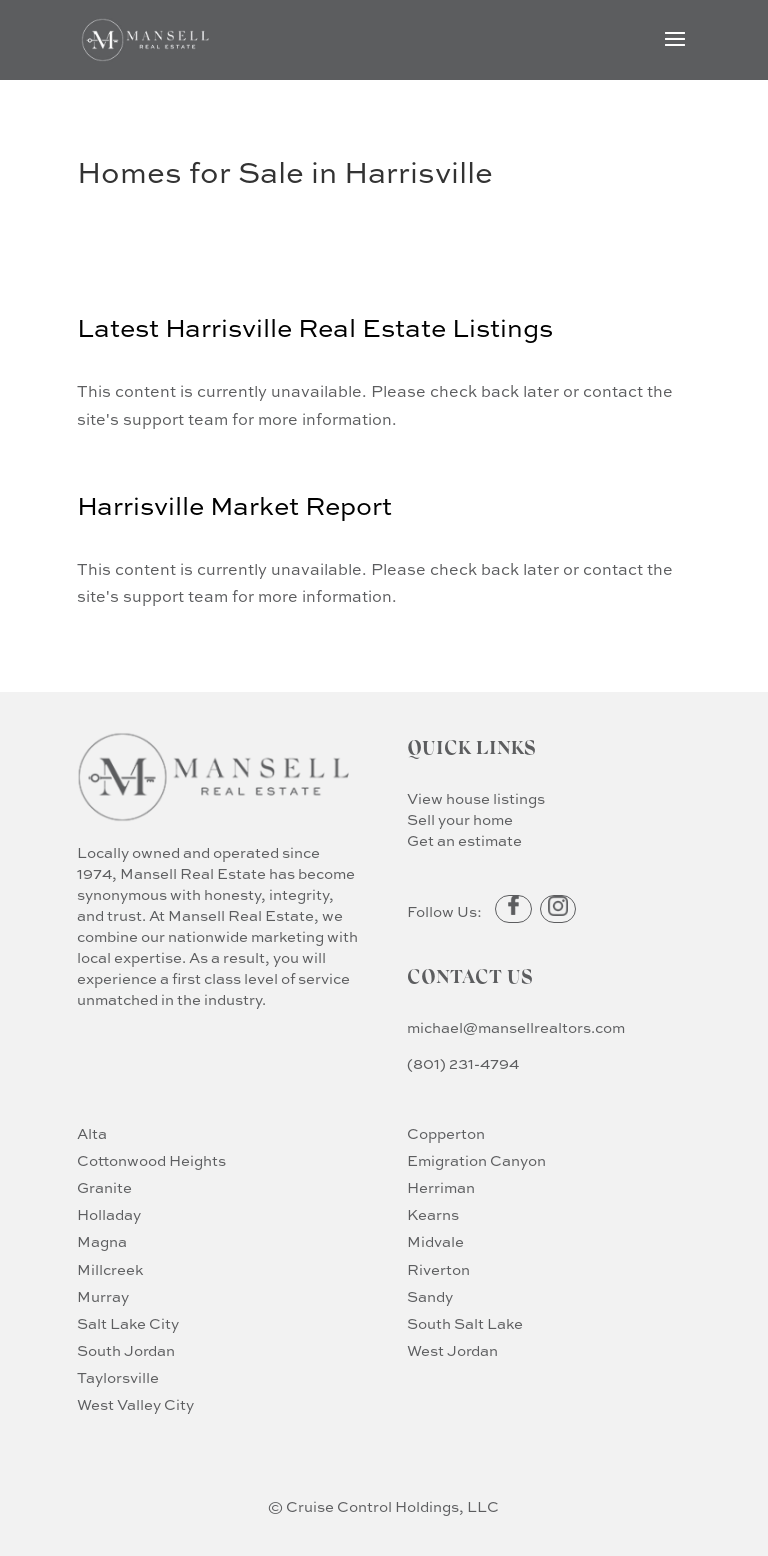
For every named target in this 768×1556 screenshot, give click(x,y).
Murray (103, 1297)
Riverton (438, 1270)
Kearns (433, 1215)
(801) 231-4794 (463, 1064)
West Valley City (135, 1405)
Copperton (446, 1134)
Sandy (430, 1297)
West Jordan (452, 1351)
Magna (102, 1242)
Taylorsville (118, 1378)
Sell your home (460, 820)
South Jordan (126, 1351)
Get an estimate (464, 841)
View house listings (476, 799)
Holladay (109, 1215)
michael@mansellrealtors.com (516, 1028)
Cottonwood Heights (151, 1161)
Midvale (435, 1242)
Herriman (441, 1188)
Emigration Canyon (476, 1161)
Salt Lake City (128, 1324)
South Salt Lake (465, 1324)
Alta (92, 1134)
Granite (104, 1188)
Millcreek (110, 1270)
